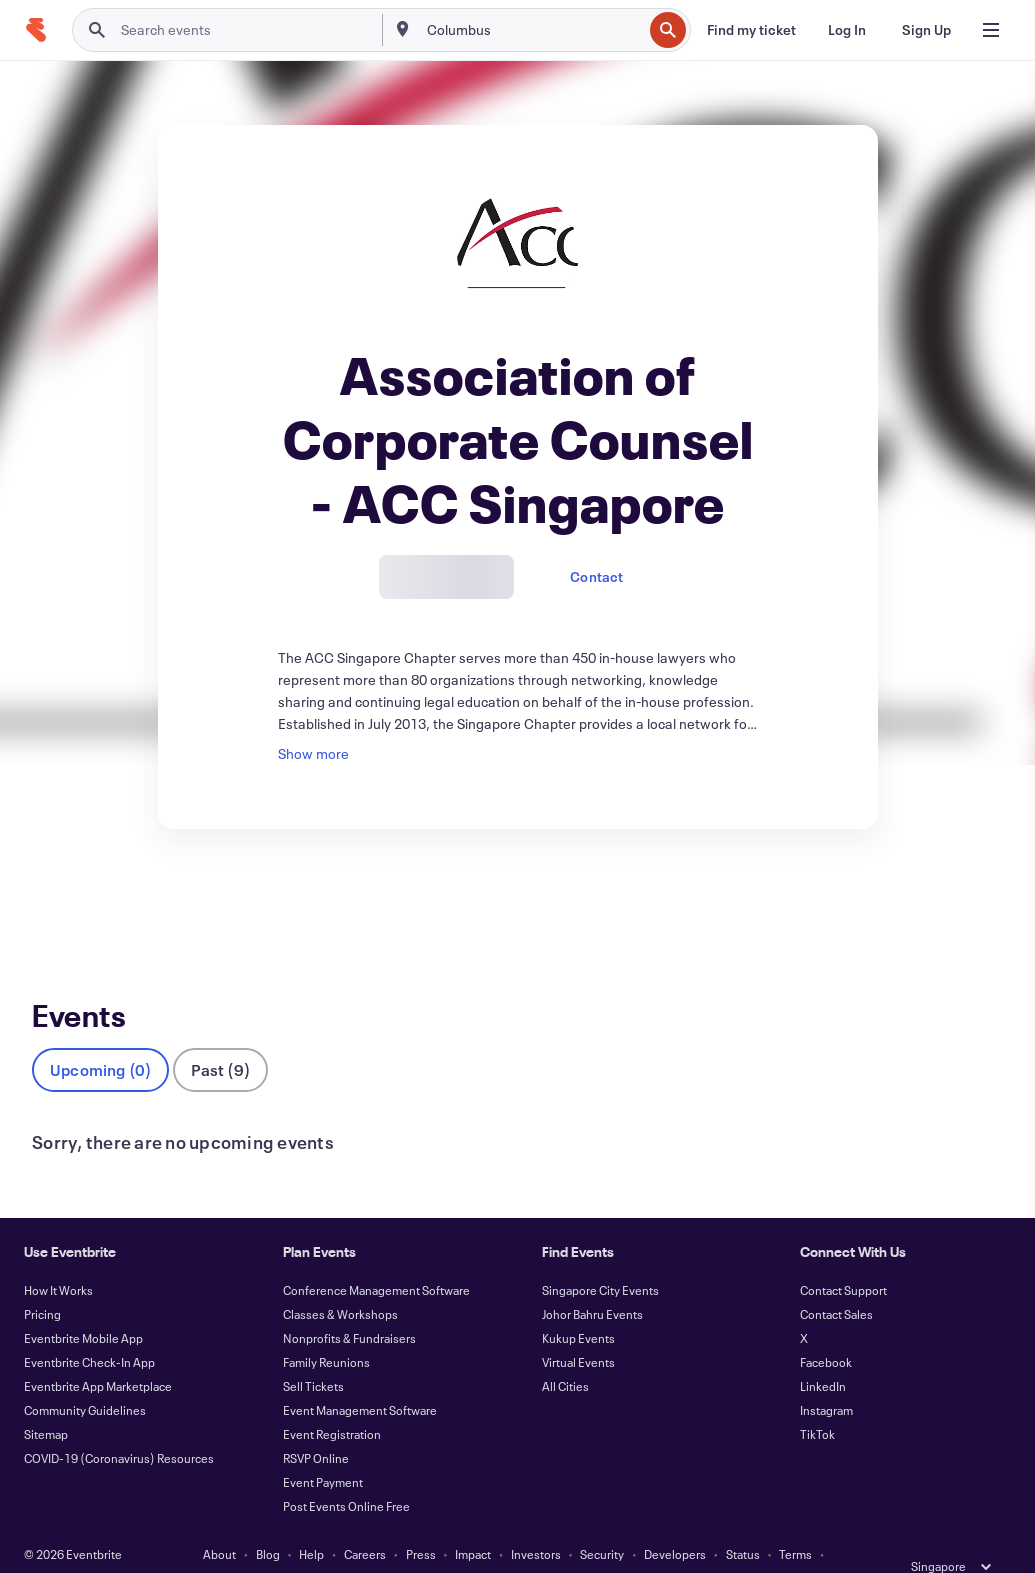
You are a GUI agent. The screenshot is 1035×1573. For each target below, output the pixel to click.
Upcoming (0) (100, 1036)
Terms (795, 1521)
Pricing (42, 1281)
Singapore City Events (600, 1257)
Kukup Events (578, 1305)
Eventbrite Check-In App (89, 1329)
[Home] (36, 30)
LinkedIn (823, 1353)
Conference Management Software (376, 1257)
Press (421, 1521)
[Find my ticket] (751, 30)
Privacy (357, 1545)
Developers (675, 1521)
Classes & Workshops (340, 1281)
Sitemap (46, 1401)
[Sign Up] (926, 30)
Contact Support (843, 1257)
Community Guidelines (85, 1377)
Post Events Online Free (346, 1473)
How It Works (58, 1257)
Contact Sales (836, 1281)
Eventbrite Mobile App (83, 1305)
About (219, 1521)
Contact (596, 576)
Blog (268, 1521)
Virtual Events (578, 1329)
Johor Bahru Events (592, 1281)
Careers (365, 1521)
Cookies (505, 1545)
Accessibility (429, 1545)
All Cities (565, 1353)
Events (53, 902)
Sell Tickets (313, 1353)
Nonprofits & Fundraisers (349, 1305)
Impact (473, 1521)
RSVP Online (316, 1425)
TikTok (817, 1401)
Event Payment (323, 1449)
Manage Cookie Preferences (621, 1545)
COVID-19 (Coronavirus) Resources (119, 1425)
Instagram (826, 1377)
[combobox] (533, 30)
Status (743, 1521)
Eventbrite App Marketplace (98, 1353)
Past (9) (220, 1036)
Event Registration (332, 1401)
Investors (536, 1521)
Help (311, 1521)
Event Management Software (360, 1377)
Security (602, 1521)
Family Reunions (326, 1329)
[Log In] (847, 30)
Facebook (826, 1329)
